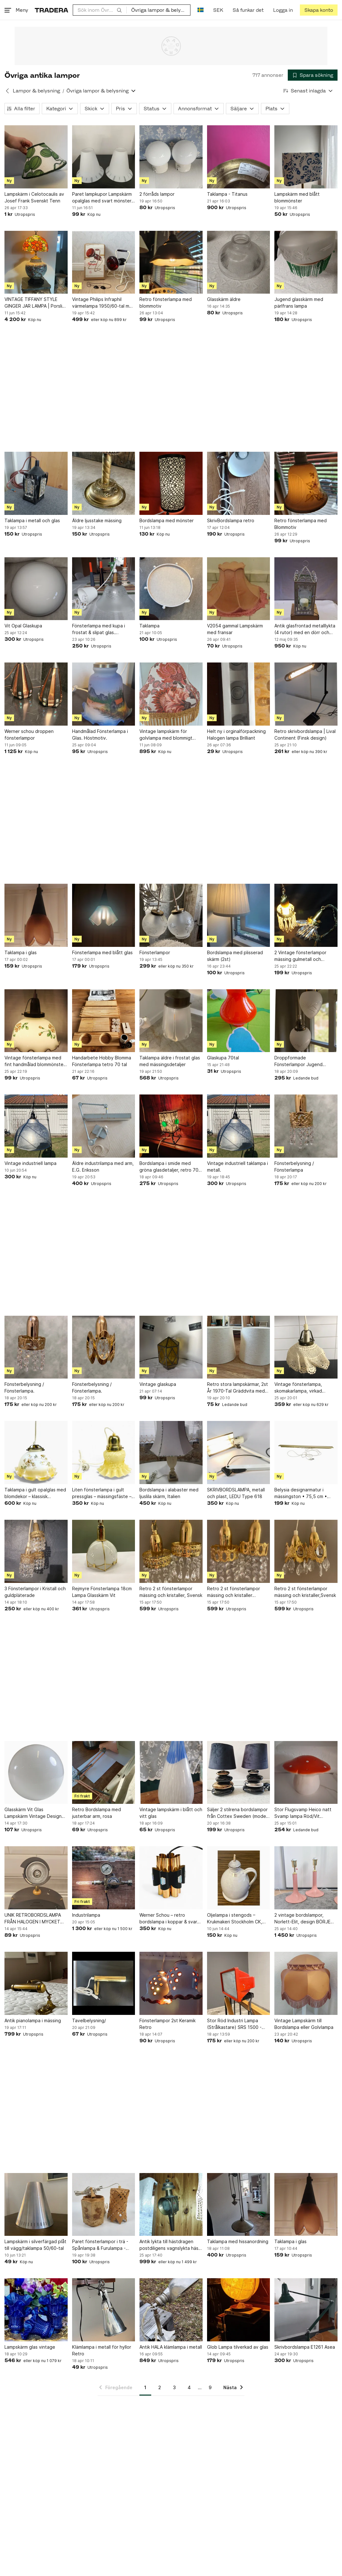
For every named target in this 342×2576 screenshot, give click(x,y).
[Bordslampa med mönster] (171, 483)
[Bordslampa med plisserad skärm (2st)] (238, 915)
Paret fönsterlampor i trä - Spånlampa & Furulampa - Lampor (100, 2245)
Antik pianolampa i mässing (32, 2020)
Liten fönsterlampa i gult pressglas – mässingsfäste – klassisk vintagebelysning (101, 1493)
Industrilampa (86, 1915)
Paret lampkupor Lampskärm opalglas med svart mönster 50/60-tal (102, 197)
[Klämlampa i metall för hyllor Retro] (103, 2309)
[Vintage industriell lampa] (36, 1126)
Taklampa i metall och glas (32, 520)
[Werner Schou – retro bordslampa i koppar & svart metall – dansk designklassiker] (171, 1877)
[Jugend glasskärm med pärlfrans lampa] (306, 262)
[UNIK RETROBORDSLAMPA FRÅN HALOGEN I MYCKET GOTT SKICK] (36, 1877)
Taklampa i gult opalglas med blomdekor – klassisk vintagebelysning (35, 1493)
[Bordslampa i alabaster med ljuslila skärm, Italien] (171, 1452)
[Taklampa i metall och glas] (36, 483)
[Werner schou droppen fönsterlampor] (36, 694)
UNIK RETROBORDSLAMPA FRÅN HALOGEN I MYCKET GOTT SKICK (32, 1918)
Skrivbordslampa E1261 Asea (304, 2347)
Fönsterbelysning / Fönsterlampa (294, 1166)
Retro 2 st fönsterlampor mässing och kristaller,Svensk (305, 1592)
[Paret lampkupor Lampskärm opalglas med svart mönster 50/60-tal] (103, 156)
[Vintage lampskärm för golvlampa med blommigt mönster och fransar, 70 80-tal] (171, 694)
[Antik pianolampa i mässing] (36, 1983)
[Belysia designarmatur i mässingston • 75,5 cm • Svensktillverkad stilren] (306, 1452)
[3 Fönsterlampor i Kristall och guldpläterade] (36, 1551)
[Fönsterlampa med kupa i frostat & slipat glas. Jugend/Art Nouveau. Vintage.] (103, 588)
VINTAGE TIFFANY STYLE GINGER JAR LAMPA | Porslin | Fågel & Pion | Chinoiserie (34, 302)
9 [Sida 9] (210, 2387)
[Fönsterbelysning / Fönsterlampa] (306, 1126)
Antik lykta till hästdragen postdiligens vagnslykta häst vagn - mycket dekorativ (169, 2245)
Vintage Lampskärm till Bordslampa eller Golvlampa (303, 2024)
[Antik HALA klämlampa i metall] (171, 2309)
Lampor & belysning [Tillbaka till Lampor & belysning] (36, 90)
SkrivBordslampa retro (230, 520)
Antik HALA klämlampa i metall (170, 2347)
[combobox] (99, 10)
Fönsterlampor (154, 952)
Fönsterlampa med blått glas (102, 952)
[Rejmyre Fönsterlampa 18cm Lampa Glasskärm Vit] (103, 1551)
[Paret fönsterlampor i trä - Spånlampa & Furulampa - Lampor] (103, 2204)
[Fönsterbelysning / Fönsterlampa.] (36, 1347)
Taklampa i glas (20, 952)
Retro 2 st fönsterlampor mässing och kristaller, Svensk (170, 1592)
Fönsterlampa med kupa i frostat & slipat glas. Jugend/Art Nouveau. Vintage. (98, 629)
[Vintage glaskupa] (171, 1347)
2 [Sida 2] (159, 2387)
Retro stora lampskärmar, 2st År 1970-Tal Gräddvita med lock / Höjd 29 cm (237, 1387)
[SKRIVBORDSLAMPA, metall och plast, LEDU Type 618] (238, 1452)
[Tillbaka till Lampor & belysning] (7, 91)
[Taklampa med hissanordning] (238, 2204)
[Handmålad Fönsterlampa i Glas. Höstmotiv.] (103, 694)
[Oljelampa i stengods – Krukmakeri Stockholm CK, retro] (238, 1877)
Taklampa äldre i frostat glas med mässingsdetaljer (169, 1061)
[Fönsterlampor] (171, 915)
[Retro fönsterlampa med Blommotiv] (306, 483)
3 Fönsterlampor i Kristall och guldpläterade (35, 1592)
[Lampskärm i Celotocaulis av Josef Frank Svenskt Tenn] (36, 156)
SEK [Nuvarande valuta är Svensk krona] (218, 10)
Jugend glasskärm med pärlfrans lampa (298, 302)
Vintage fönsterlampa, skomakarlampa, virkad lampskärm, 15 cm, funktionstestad (298, 1387)
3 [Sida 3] (174, 2387)
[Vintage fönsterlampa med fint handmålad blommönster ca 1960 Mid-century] (36, 1020)
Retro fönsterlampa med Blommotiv (300, 524)
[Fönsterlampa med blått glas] (103, 915)
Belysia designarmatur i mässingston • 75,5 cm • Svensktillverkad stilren (300, 1493)
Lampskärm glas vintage (29, 2347)
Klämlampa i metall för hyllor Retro (101, 2350)
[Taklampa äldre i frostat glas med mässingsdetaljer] (171, 1020)
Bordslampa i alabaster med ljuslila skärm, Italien (168, 1493)
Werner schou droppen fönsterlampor (29, 734)
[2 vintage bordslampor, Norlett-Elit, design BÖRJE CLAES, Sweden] (306, 1877)
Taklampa (149, 625)
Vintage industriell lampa (30, 1163)
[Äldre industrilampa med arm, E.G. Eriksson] (103, 1126)
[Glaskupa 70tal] (238, 1020)
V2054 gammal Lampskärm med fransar (235, 629)
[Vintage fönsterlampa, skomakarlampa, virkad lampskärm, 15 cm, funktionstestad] (306, 1347)
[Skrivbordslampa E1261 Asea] (306, 2309)
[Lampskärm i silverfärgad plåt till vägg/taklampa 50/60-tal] (36, 2204)
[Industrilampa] (103, 1877)
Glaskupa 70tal (223, 1057)
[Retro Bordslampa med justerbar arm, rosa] (103, 1772)
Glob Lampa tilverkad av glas (237, 2347)
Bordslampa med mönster (166, 520)
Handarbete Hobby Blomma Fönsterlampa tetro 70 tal (101, 1061)
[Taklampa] (171, 588)
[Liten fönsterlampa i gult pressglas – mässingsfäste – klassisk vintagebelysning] (103, 1452)
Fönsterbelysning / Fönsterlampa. (24, 1387)
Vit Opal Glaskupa (23, 625)
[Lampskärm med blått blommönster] (306, 156)
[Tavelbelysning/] (103, 1983)
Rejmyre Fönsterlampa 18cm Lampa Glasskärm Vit (102, 1592)
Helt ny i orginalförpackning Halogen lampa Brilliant (236, 734)
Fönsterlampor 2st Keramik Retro (167, 2024)
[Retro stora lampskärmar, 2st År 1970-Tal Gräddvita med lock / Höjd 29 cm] (238, 1347)
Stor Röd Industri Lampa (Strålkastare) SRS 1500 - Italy (234, 2024)
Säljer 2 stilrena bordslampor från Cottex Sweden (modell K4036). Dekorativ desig (237, 1813)
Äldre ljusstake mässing (97, 520)
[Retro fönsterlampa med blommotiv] (171, 262)
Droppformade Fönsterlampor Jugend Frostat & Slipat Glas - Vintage (298, 1061)
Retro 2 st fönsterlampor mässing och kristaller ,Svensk (233, 1592)
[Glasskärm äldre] (238, 262)
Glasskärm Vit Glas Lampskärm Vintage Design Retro (33, 1813)
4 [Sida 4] (189, 2387)
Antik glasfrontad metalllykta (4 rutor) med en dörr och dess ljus (304, 629)
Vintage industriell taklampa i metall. (237, 1166)
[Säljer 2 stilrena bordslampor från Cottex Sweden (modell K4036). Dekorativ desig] (238, 1772)
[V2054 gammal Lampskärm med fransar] (238, 588)
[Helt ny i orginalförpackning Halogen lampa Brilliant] (238, 694)
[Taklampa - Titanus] (238, 156)
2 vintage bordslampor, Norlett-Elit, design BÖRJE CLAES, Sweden (302, 1918)
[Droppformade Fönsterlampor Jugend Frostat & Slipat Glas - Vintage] (306, 1020)
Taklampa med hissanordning (237, 2241)
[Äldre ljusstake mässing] (103, 483)
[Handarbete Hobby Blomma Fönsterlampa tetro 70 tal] (103, 1020)
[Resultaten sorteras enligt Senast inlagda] (308, 90)
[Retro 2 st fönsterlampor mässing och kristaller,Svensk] (306, 1551)
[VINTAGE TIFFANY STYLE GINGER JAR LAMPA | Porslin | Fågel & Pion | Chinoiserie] (36, 262)
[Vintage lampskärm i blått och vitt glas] (171, 1772)
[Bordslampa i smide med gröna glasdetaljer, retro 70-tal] (171, 1126)
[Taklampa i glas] (36, 915)
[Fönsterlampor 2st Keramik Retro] (171, 1983)
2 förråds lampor (157, 194)
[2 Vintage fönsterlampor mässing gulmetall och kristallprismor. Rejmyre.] (306, 915)
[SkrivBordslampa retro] (238, 483)
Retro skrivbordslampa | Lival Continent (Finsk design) (305, 734)
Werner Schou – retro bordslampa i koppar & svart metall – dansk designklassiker (169, 1918)
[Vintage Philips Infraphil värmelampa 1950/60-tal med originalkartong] (103, 262)
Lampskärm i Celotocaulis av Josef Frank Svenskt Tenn (34, 197)
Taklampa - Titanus (227, 194)
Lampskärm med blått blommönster (297, 197)
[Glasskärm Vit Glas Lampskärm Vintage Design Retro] (36, 1772)
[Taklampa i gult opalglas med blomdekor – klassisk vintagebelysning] (36, 1452)
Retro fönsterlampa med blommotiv (165, 302)
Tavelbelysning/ (89, 2020)
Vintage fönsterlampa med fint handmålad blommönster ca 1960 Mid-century (34, 1061)
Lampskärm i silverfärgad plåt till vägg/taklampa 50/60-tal (35, 2245)
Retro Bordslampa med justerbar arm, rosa (96, 1813)
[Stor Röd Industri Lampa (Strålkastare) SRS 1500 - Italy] (238, 1983)
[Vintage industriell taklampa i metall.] (238, 1126)
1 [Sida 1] (145, 2387)
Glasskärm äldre (224, 299)
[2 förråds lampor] (171, 156)
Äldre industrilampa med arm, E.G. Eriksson (103, 1166)
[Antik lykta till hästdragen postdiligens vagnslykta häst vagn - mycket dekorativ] (171, 2204)
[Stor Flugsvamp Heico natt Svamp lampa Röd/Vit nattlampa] (306, 1772)
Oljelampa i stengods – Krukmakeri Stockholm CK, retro (234, 1918)
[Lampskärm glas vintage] (36, 2309)
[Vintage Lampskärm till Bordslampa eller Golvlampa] (306, 1983)
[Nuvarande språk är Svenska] (200, 10)
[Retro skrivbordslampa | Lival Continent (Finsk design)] (306, 694)
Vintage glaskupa (157, 1384)
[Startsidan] (51, 10)
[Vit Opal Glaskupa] (36, 588)
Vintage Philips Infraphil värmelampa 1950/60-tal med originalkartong (103, 302)
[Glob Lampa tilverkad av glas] (238, 2309)
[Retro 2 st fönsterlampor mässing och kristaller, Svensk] (171, 1551)
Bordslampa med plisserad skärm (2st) (235, 956)
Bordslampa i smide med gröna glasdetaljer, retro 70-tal (169, 1166)
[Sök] (119, 9)
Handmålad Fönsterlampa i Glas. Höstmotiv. (100, 734)
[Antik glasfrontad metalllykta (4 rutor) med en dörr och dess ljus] (306, 588)
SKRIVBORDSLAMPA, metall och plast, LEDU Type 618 (236, 1493)
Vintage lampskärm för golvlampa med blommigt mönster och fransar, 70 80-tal (169, 734)
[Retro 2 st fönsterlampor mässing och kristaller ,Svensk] (238, 1551)
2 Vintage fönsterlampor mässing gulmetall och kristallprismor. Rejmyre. (300, 956)
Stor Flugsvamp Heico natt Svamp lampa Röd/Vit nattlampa (302, 1813)
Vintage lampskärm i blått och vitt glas (170, 1813)
